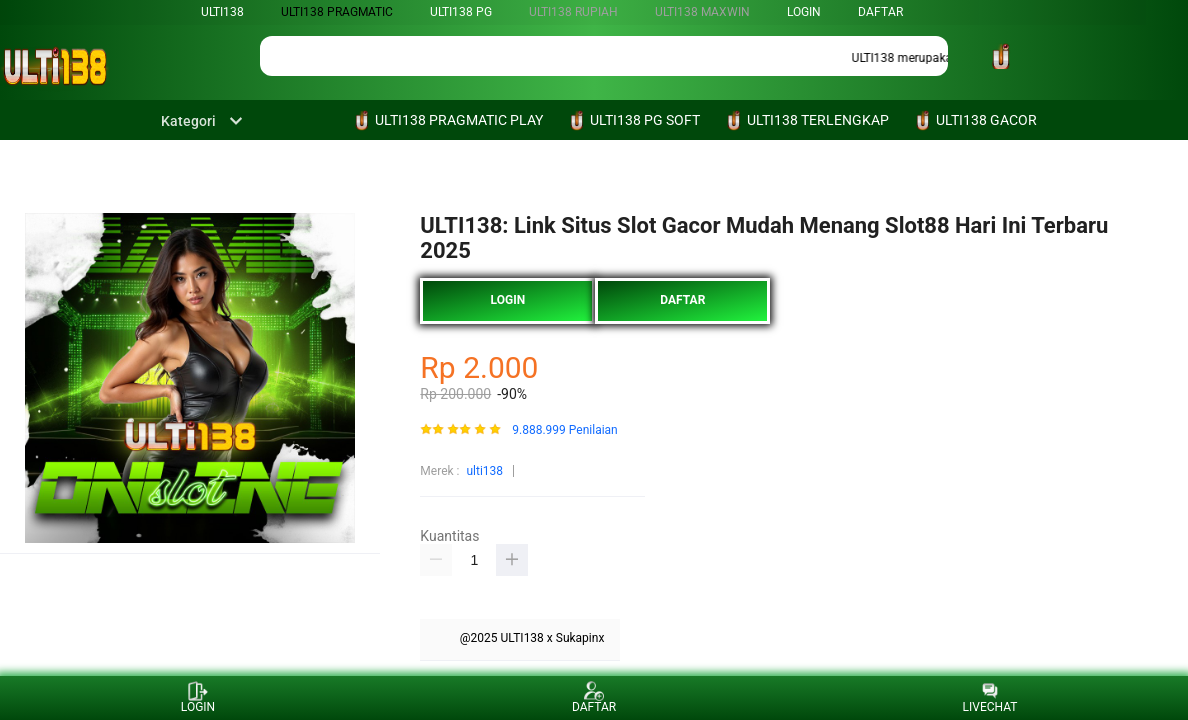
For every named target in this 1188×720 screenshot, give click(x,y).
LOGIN (804, 12)
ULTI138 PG (461, 12)
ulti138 (222, 12)
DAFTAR (880, 12)
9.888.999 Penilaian (564, 430)
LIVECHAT (990, 697)
